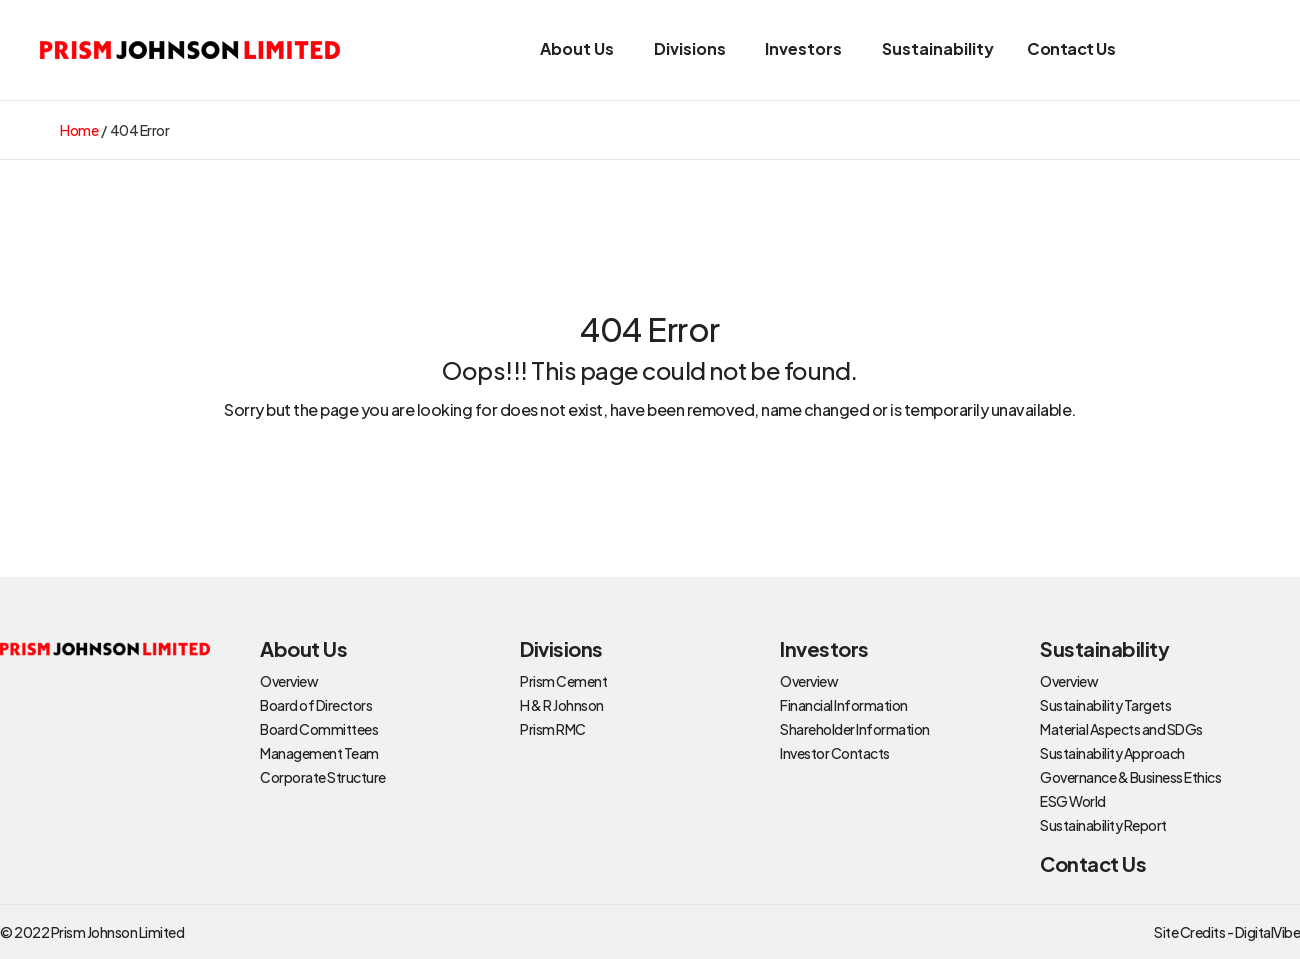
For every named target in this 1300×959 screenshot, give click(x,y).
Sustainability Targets (1105, 705)
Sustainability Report (1103, 825)
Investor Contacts (835, 753)
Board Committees (319, 729)
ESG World (1073, 801)
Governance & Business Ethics (1130, 777)
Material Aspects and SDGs (1121, 729)
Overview (289, 681)
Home (79, 130)
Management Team (319, 753)
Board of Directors (316, 705)
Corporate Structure (323, 777)
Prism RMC (553, 729)
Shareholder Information (855, 729)
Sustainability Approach (1112, 753)
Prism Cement (563, 681)
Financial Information (844, 705)
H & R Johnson (562, 705)
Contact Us (1071, 48)
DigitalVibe (1268, 932)
